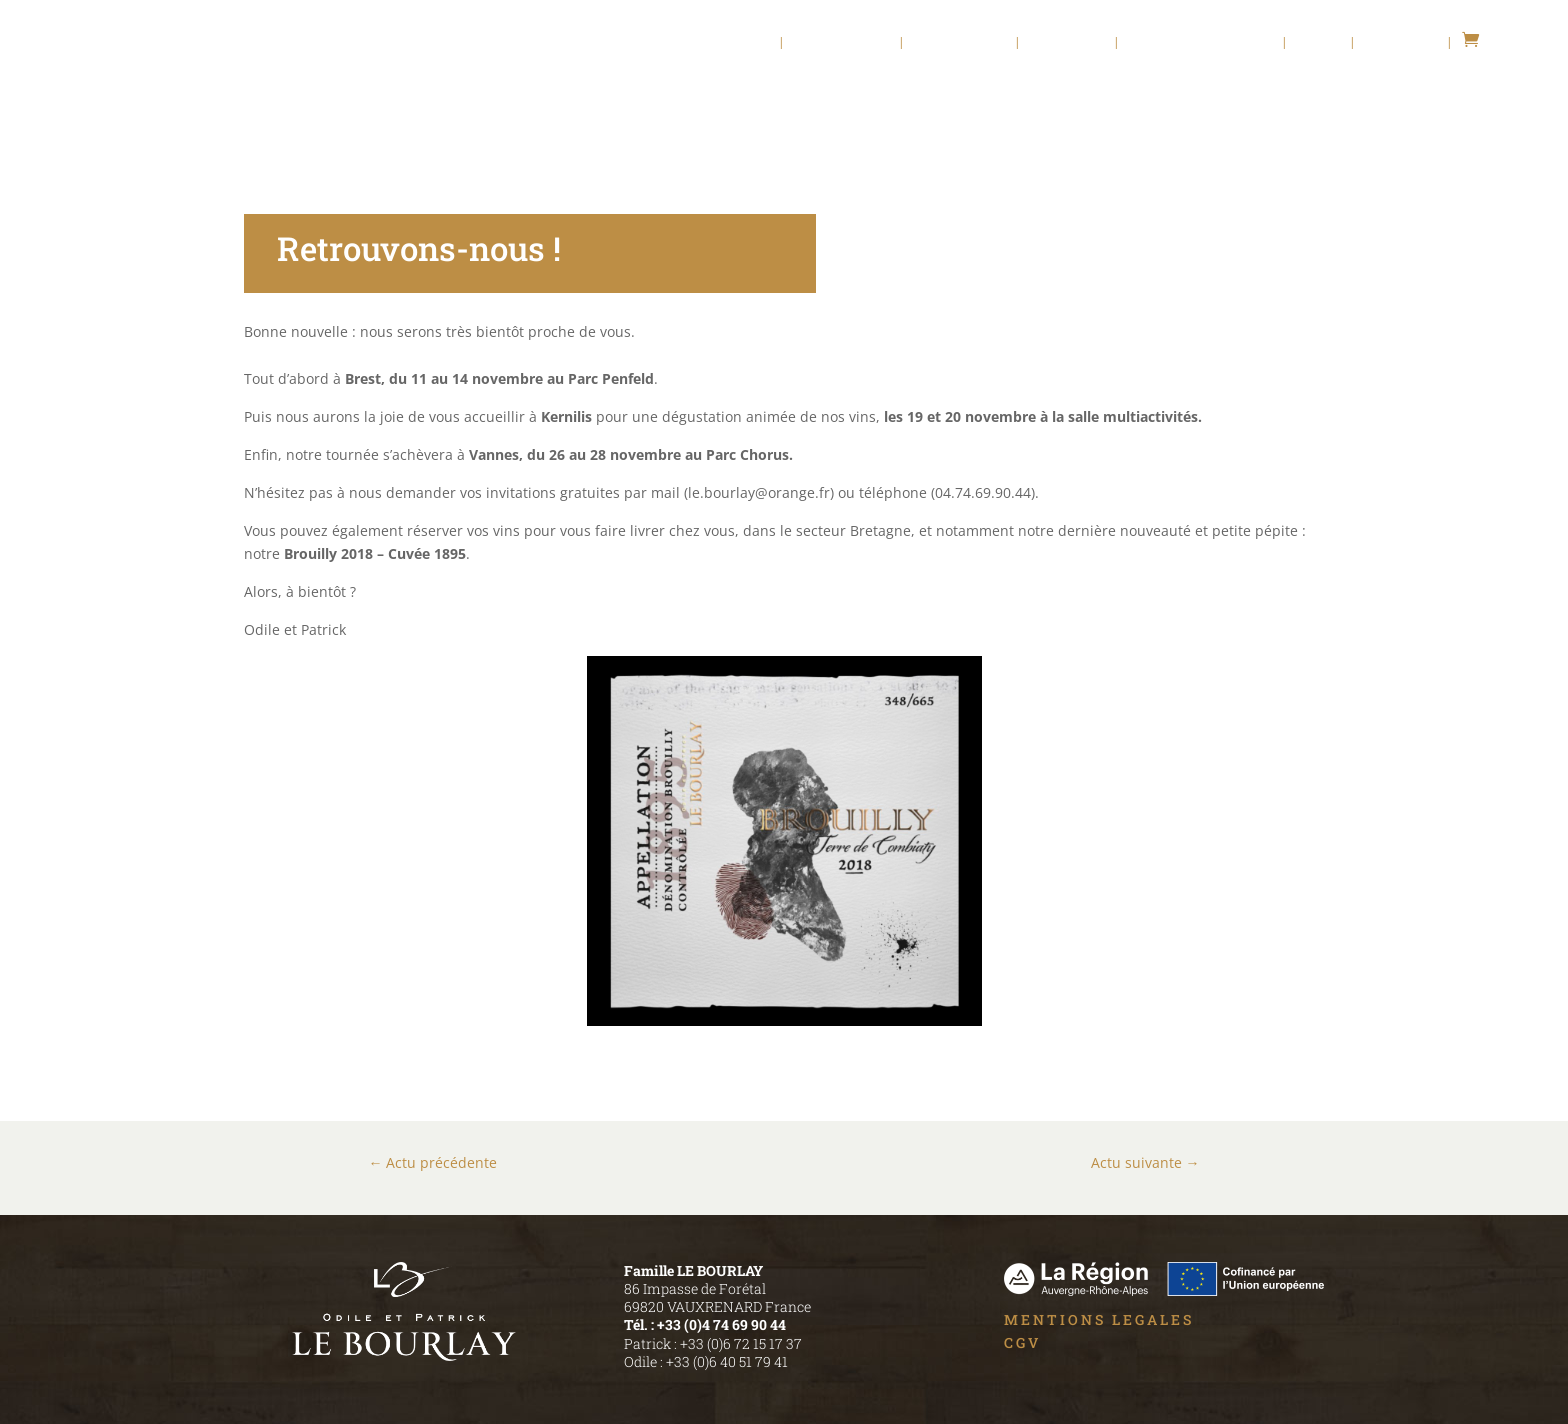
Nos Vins (1067, 42)
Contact (1401, 42)
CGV (1022, 1342)
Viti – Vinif (960, 42)
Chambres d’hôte (1201, 42)
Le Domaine (842, 42)
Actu (1319, 42)
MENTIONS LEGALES (1099, 1319)
